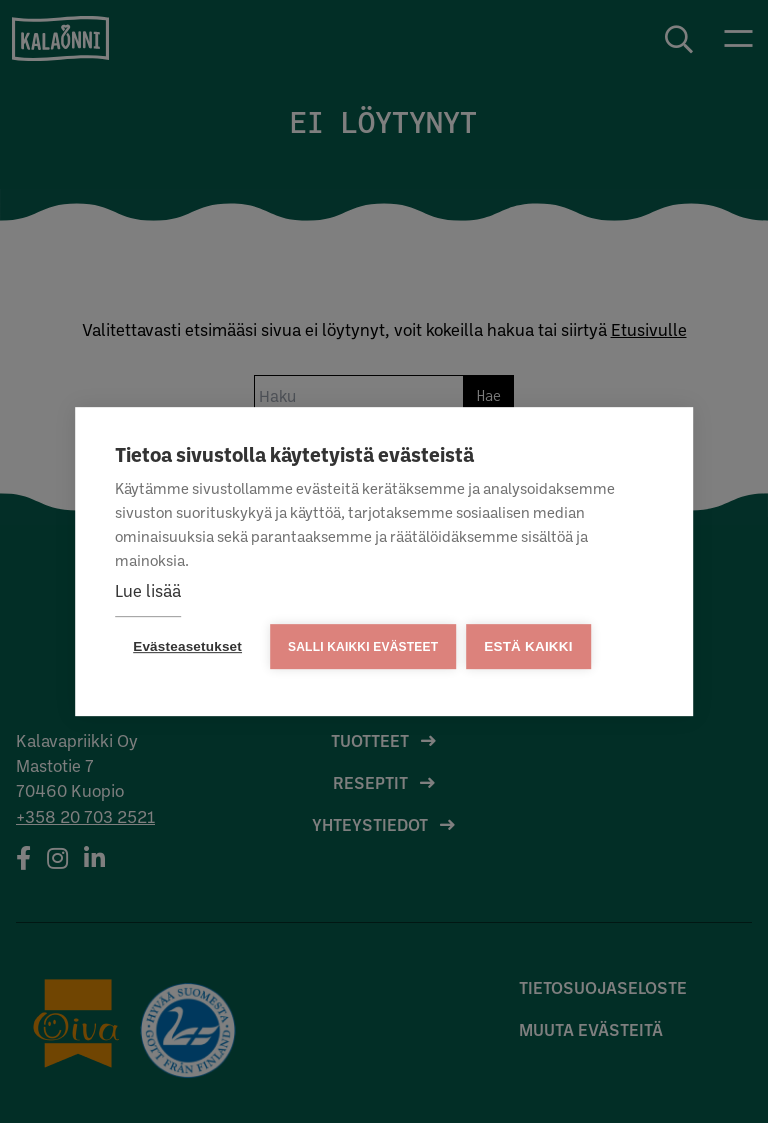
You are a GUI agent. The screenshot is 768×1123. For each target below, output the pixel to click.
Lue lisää (148, 590)
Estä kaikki (528, 646)
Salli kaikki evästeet (363, 647)
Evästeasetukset (187, 646)
